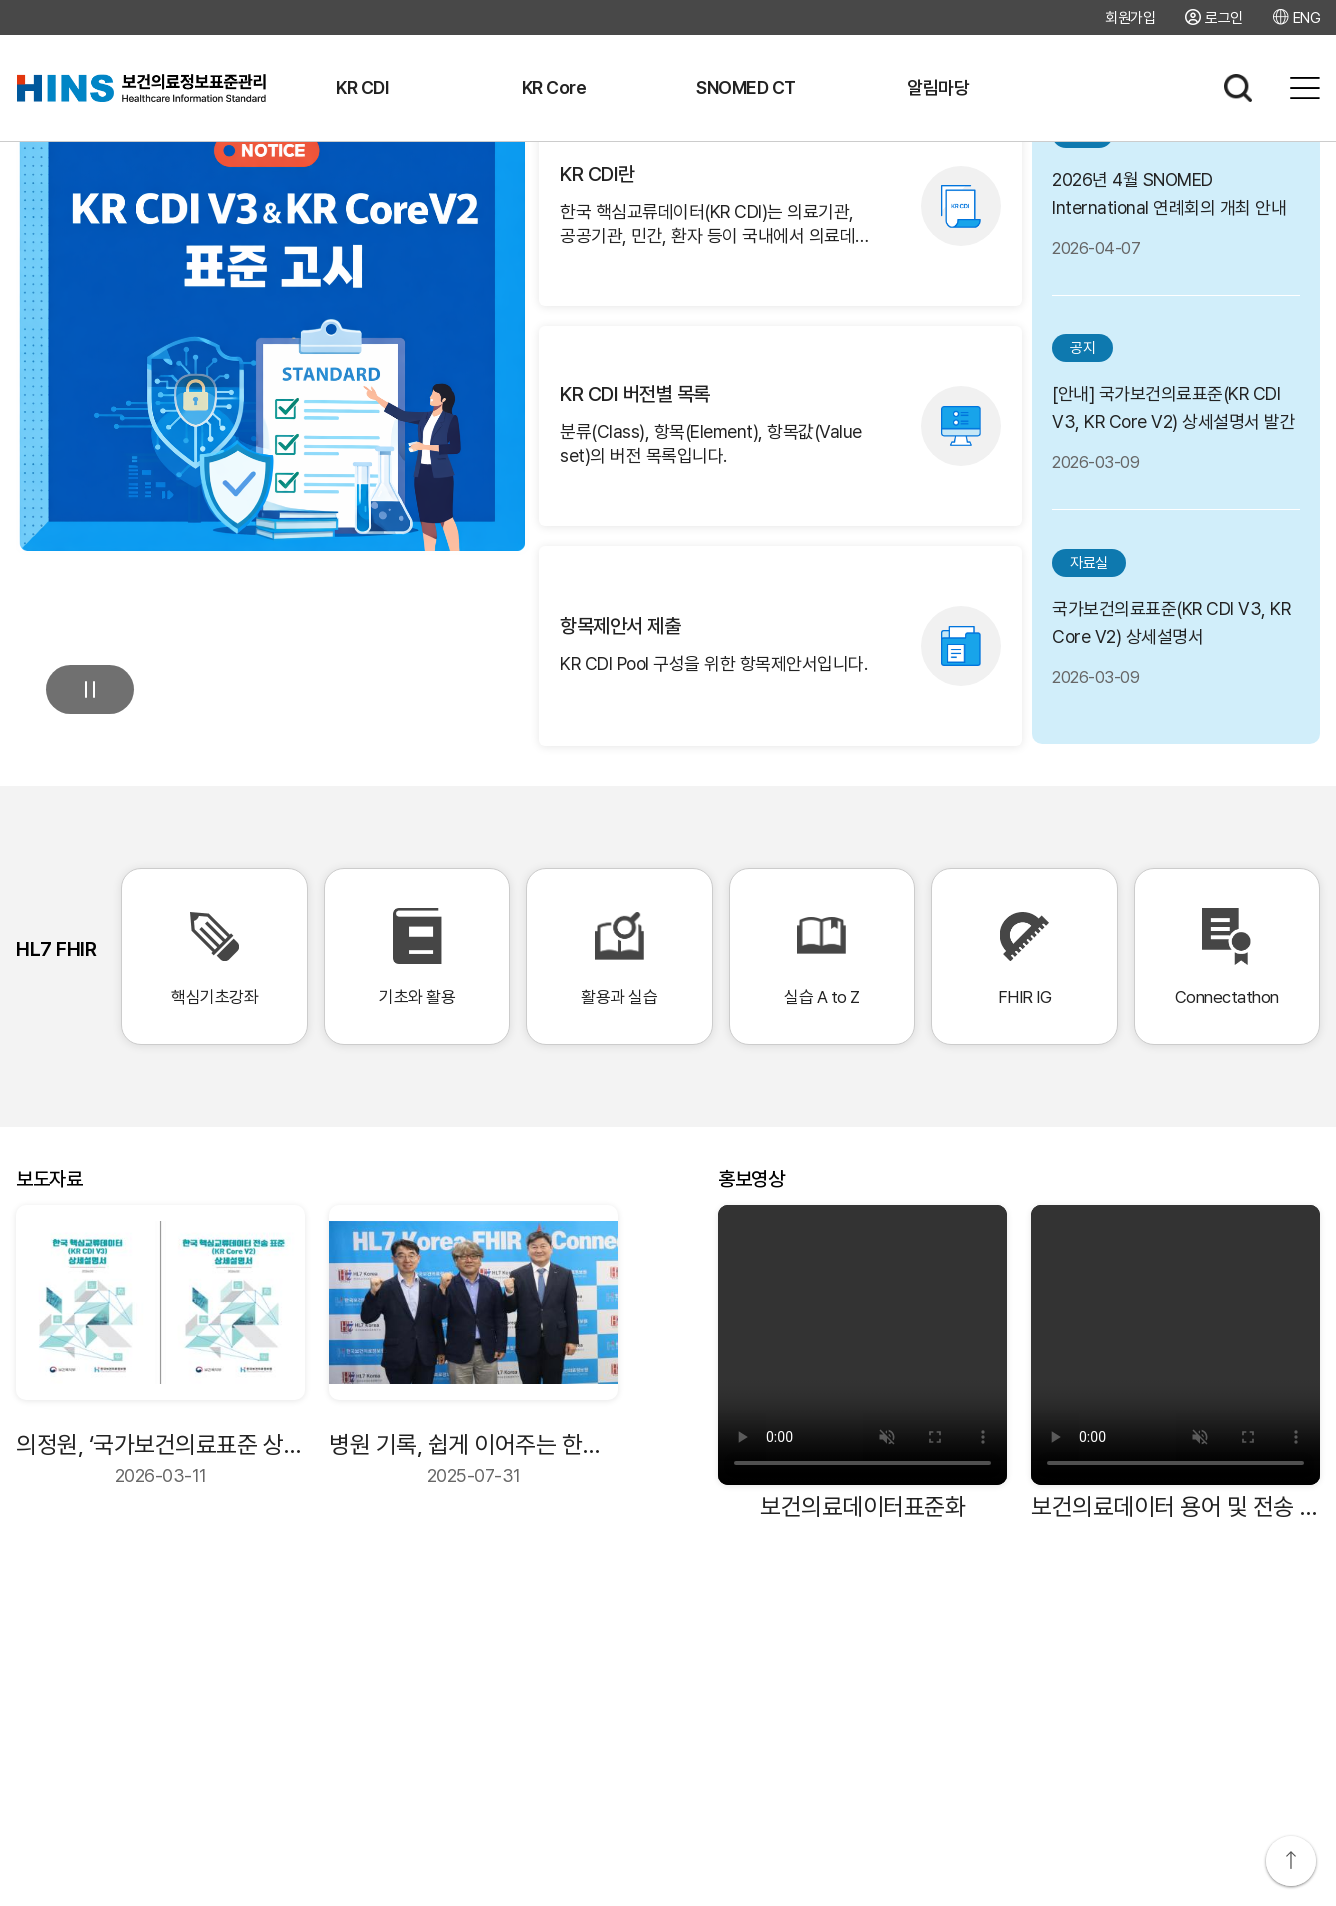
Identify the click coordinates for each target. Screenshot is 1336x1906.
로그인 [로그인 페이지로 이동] (1224, 17)
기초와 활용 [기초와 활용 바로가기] (417, 956)
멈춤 (90, 689)
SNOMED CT (746, 87)
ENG (1307, 17)
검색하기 (1238, 88)
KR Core (554, 87)
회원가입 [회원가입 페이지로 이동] (1130, 18)
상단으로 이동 (1291, 1861)
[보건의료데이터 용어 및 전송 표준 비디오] (1175, 1345)
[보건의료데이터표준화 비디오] (862, 1345)
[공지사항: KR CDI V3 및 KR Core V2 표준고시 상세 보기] (272, 298)
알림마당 (938, 87)
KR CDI (362, 87)
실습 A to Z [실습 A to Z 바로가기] (822, 956)
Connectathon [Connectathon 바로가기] (1227, 956)
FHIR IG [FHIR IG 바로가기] (1024, 956)
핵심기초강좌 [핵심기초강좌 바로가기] (214, 956)
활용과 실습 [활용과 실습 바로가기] (619, 956)
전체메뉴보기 (1305, 88)
